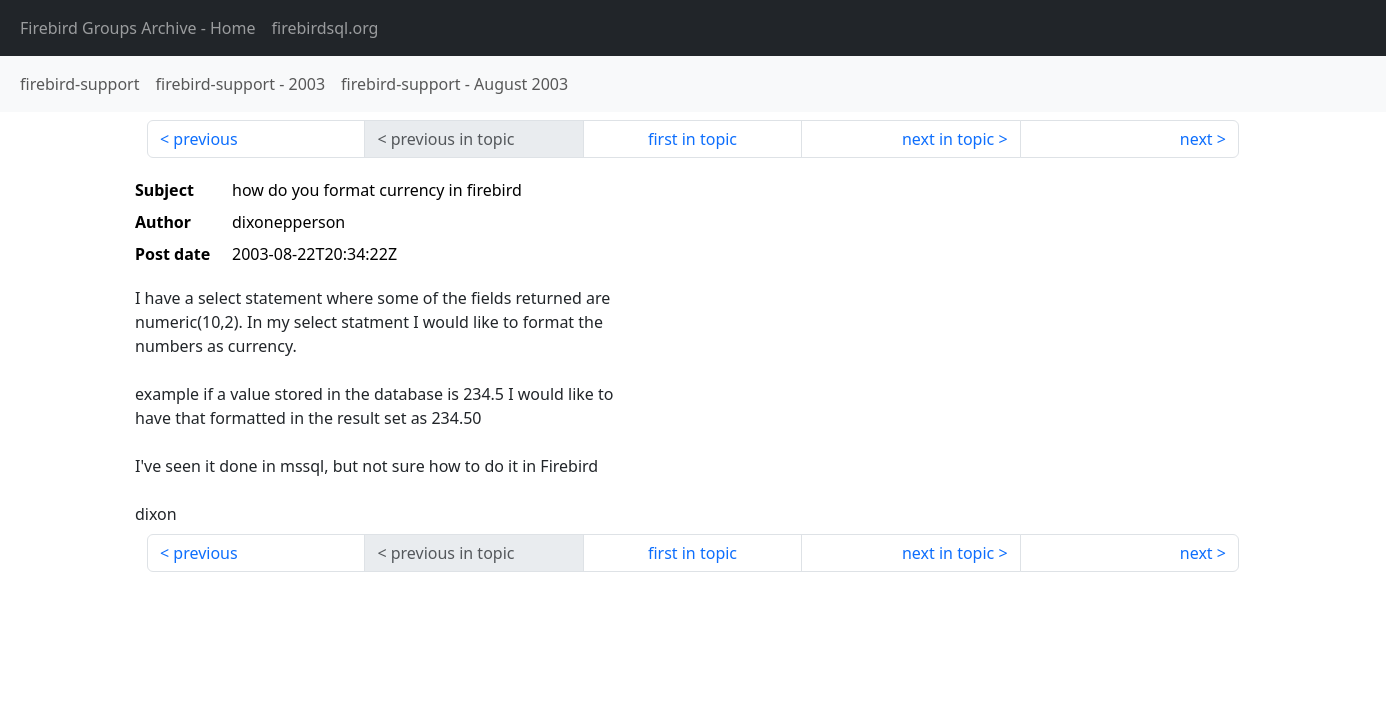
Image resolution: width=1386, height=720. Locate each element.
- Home (138, 28)
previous (205, 139)
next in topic (948, 139)
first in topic (692, 139)
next (1196, 139)
